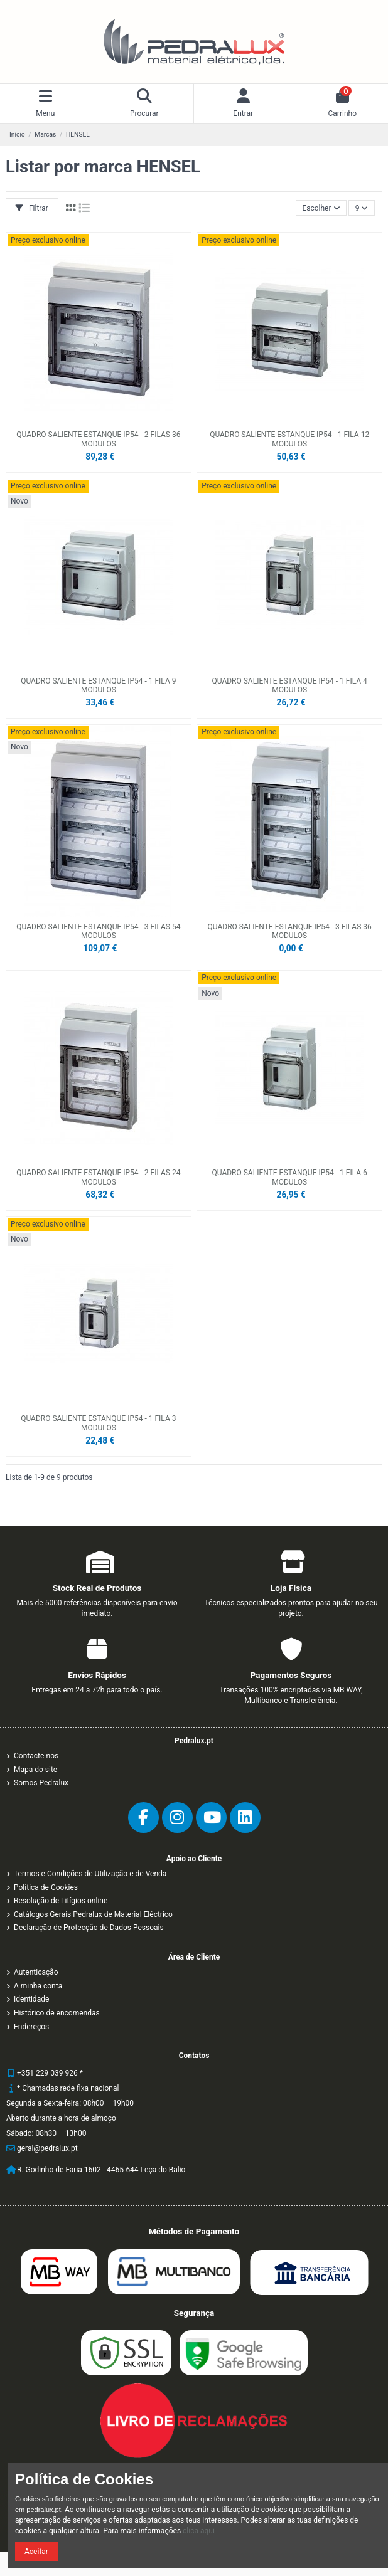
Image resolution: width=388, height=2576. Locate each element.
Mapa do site (35, 1769)
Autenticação (36, 1972)
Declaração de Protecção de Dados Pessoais (89, 1927)
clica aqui (199, 2530)
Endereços (31, 2026)
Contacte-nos (36, 1755)
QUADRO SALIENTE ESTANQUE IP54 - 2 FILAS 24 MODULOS (98, 1177)
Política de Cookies (46, 1887)
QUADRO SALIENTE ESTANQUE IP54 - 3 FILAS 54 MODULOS (98, 931)
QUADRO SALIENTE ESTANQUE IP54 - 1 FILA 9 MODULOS (98, 685)
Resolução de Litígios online (60, 1900)
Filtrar (32, 208)
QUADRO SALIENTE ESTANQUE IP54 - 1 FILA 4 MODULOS (289, 685)
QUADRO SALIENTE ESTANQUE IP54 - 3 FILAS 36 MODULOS (290, 931)
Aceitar (36, 2551)
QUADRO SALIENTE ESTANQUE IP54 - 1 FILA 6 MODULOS (289, 1177)
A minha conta (38, 1986)
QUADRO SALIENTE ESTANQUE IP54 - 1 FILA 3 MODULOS (98, 1423)
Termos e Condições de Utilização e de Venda (90, 1873)
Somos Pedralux (41, 1782)
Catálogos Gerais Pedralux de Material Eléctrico (93, 1914)
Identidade (31, 1999)
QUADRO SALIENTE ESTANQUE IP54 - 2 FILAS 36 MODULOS (98, 439)
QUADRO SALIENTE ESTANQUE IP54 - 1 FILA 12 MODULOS (289, 439)
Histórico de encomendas (57, 2013)
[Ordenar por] (321, 208)
